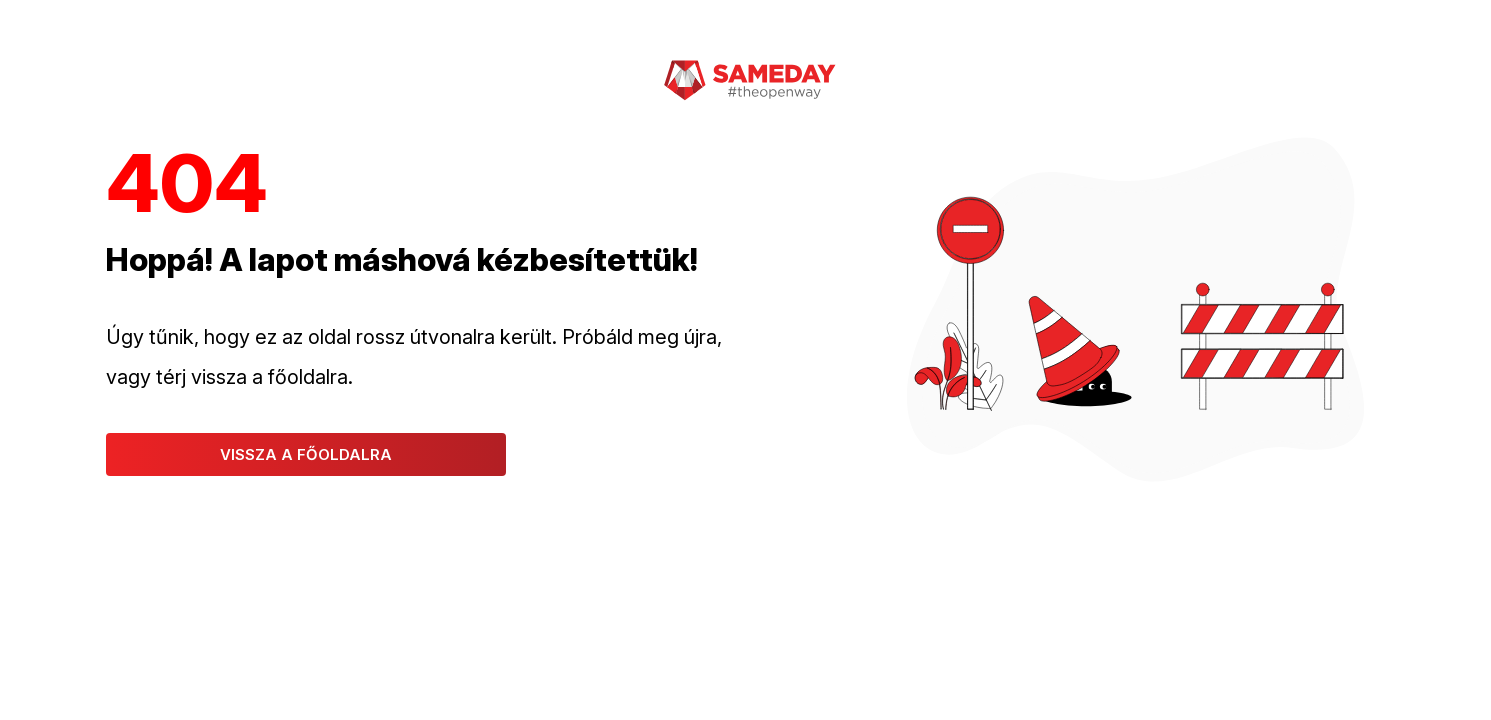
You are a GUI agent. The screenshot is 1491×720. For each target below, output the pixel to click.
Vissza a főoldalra (306, 454)
